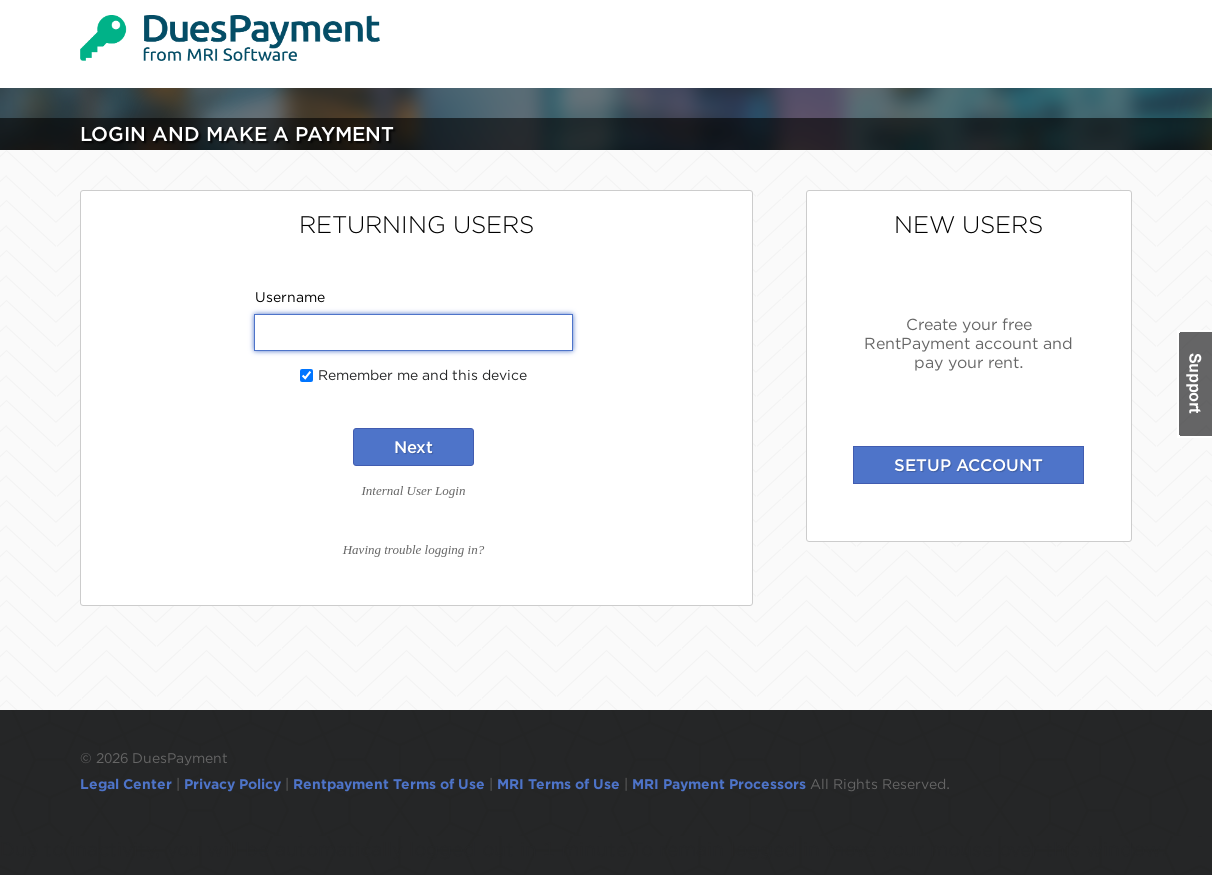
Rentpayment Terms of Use (389, 784)
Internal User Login (413, 490)
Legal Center (126, 784)
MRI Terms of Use (558, 784)
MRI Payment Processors (721, 784)
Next (413, 447)
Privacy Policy (232, 784)
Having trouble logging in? (413, 549)
